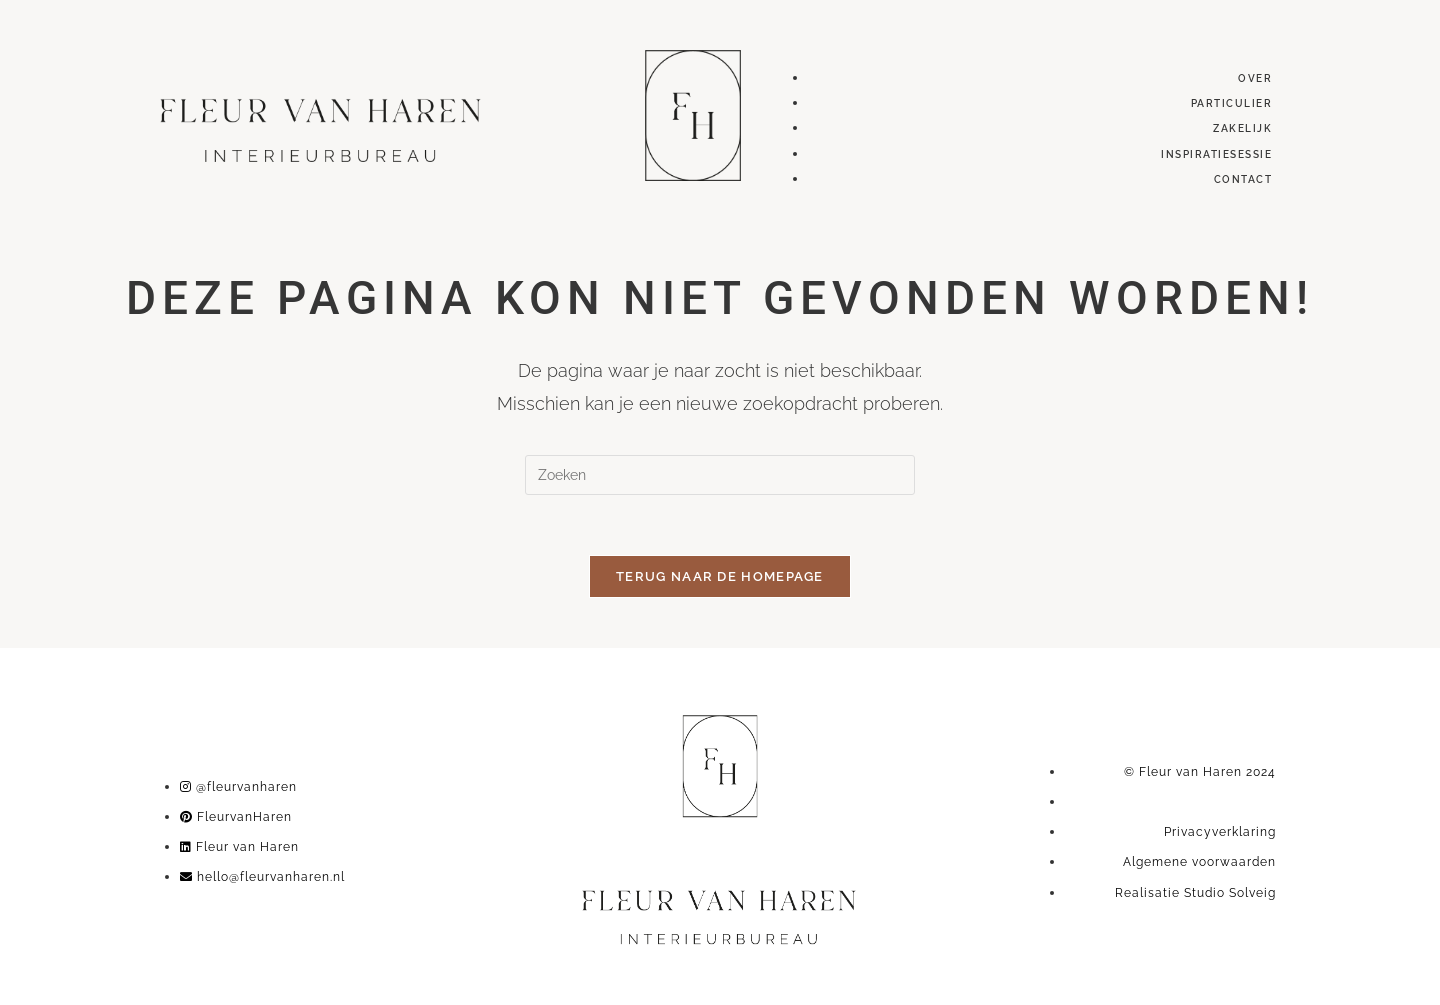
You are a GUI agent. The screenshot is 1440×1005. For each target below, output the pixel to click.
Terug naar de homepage (720, 576)
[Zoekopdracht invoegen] (720, 475)
